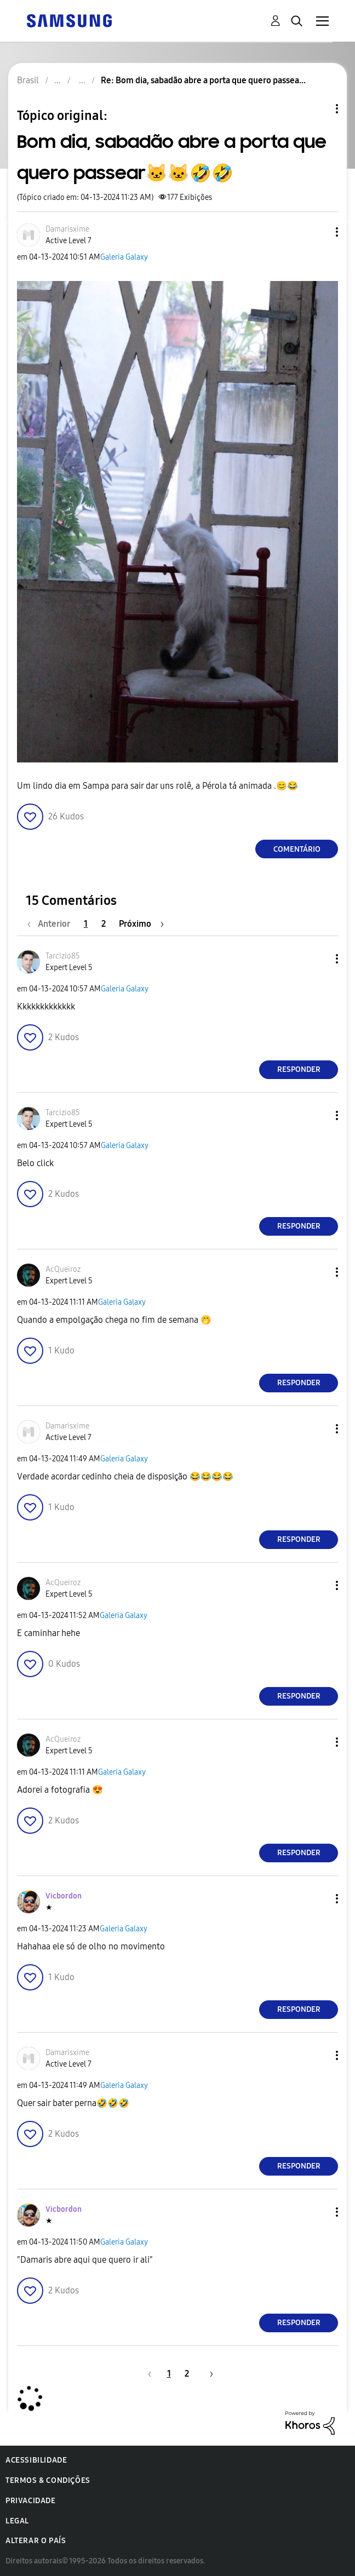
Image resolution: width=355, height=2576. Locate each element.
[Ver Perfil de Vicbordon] (63, 1896)
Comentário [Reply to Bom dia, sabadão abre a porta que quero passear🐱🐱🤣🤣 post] (296, 849)
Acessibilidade (36, 2460)
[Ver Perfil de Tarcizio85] (62, 956)
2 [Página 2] (103, 924)
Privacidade (30, 2500)
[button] (319, 231)
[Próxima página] (141, 924)
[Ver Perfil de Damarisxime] (67, 229)
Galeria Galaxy (124, 257)
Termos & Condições (47, 2480)
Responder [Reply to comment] (298, 1069)
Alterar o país (35, 2540)
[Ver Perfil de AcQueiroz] (63, 1269)
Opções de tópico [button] (318, 108)
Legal (17, 2521)
